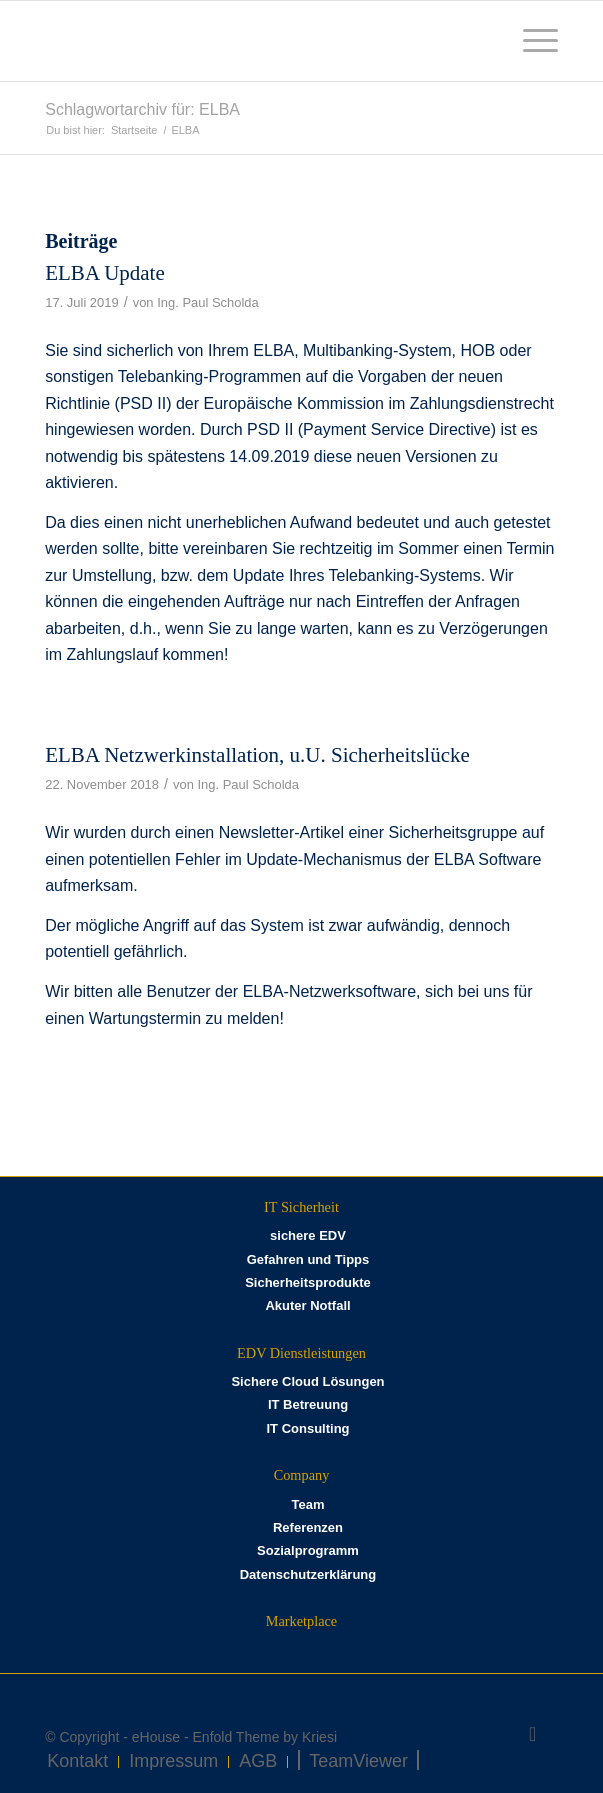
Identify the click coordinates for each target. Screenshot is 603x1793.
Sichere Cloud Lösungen (307, 1381)
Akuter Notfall (307, 1305)
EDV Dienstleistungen (301, 1353)
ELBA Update (105, 273)
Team (307, 1504)
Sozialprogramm (308, 1550)
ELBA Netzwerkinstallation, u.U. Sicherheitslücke (257, 755)
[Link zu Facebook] (533, 1734)
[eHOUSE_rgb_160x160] (250, 41)
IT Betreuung (308, 1404)
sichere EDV (308, 1235)
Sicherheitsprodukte (308, 1282)
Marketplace (301, 1621)
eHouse (156, 1737)
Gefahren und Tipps (308, 1259)
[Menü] (530, 41)
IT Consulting (307, 1428)
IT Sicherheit (301, 1207)
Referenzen (308, 1527)
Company (302, 1475)
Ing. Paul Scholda (208, 302)
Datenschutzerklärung (308, 1574)
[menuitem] (530, 41)
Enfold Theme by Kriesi (265, 1737)
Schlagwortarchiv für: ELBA (142, 109)
